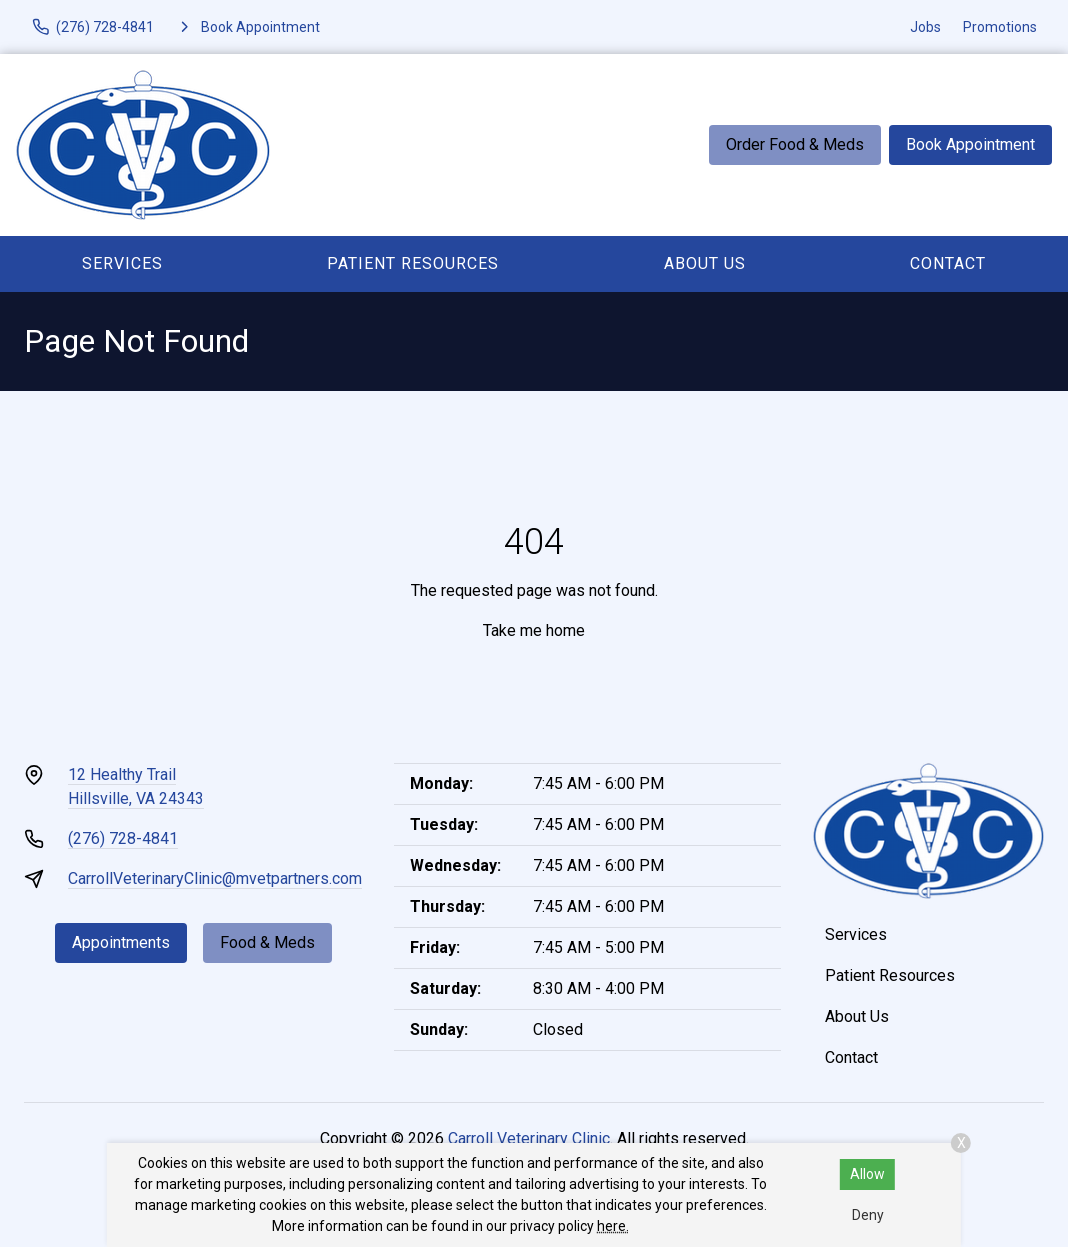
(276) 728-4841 (123, 838)
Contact (948, 263)
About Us (705, 263)
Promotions (1000, 27)
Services (122, 263)
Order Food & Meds (795, 144)
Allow (867, 1174)
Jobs (925, 27)
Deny (868, 1215)
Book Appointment (970, 144)
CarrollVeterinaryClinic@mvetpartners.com (215, 878)
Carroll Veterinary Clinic (529, 1138)
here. (613, 1226)
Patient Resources (413, 263)
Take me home (534, 630)
